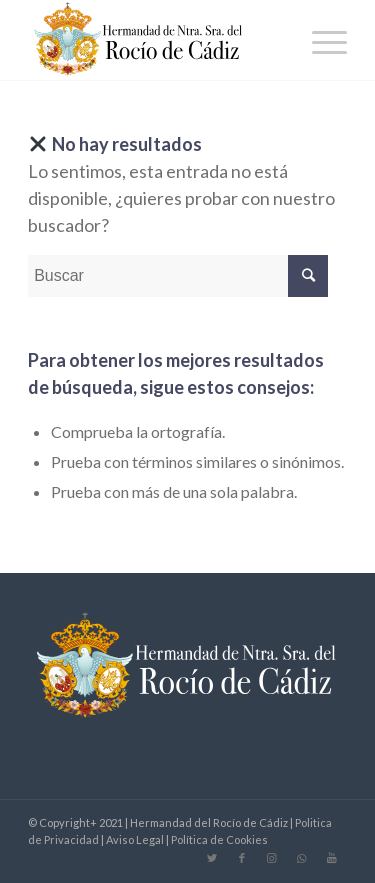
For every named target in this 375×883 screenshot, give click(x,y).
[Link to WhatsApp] (302, 858)
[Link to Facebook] (242, 858)
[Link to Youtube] (332, 858)
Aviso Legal (135, 839)
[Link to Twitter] (212, 858)
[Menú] (319, 40)
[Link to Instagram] (272, 858)
